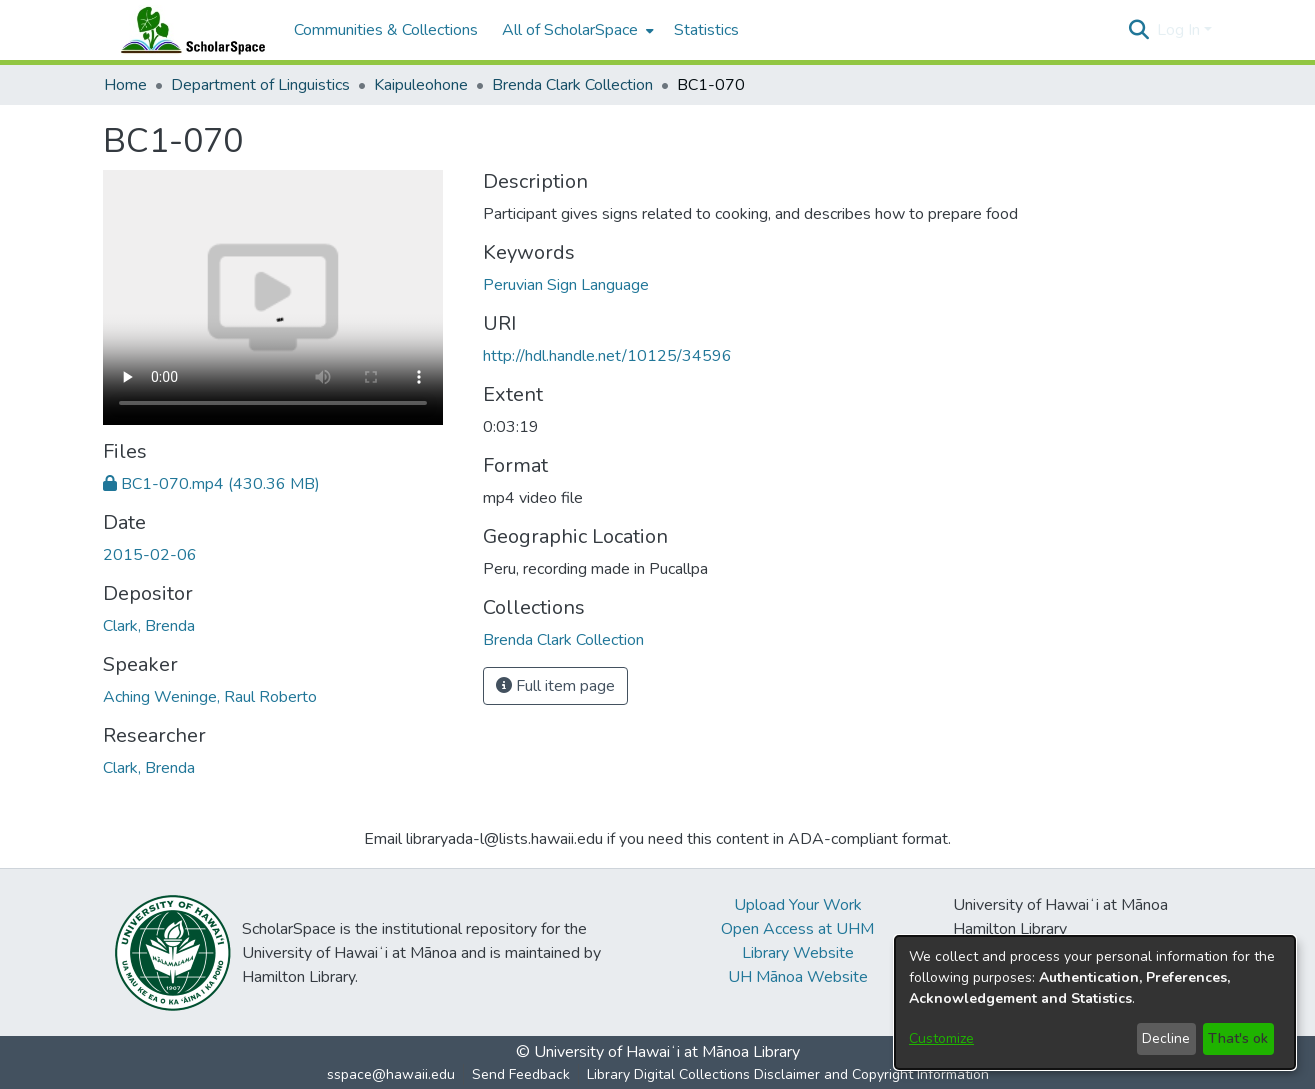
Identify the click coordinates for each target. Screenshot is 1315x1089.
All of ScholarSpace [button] (570, 30)
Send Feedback (521, 1074)
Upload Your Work (798, 905)
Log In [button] (1180, 30)
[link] (211, 484)
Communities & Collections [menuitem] (386, 30)
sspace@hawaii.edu (391, 1074)
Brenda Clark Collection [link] (572, 85)
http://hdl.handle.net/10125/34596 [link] (607, 356)
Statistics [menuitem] (706, 30)
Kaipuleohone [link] (421, 85)
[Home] (189, 30)
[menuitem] (576, 30)
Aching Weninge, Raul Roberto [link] (210, 697)
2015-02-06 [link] (150, 555)
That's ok (1238, 1038)
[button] (1139, 30)
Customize (941, 1038)
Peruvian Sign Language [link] (566, 285)
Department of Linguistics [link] (260, 85)
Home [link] (125, 85)
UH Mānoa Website (798, 977)
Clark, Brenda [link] (149, 626)
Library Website (798, 953)
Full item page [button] (555, 686)
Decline (1166, 1038)
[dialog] (1095, 1002)
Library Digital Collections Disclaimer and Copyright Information (788, 1074)
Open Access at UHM (797, 929)
